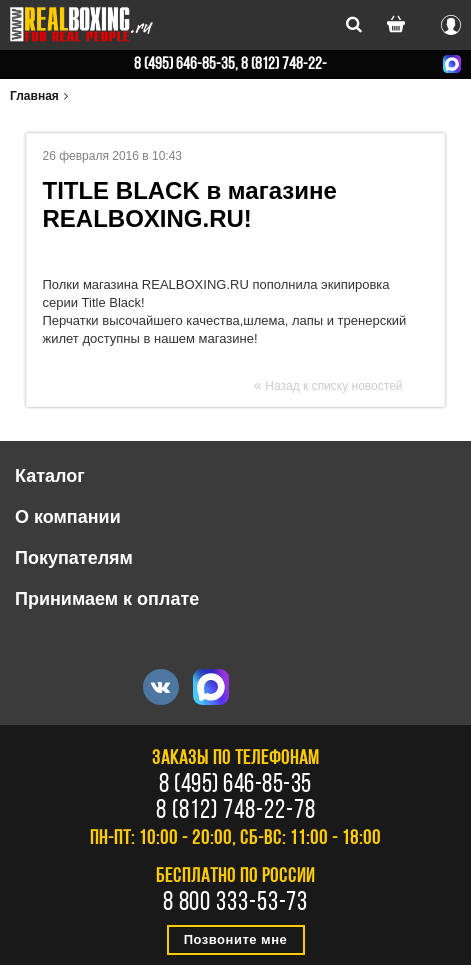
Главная (34, 96)
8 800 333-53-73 (236, 904)
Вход (451, 22)
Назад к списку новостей (333, 386)
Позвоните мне (236, 939)
